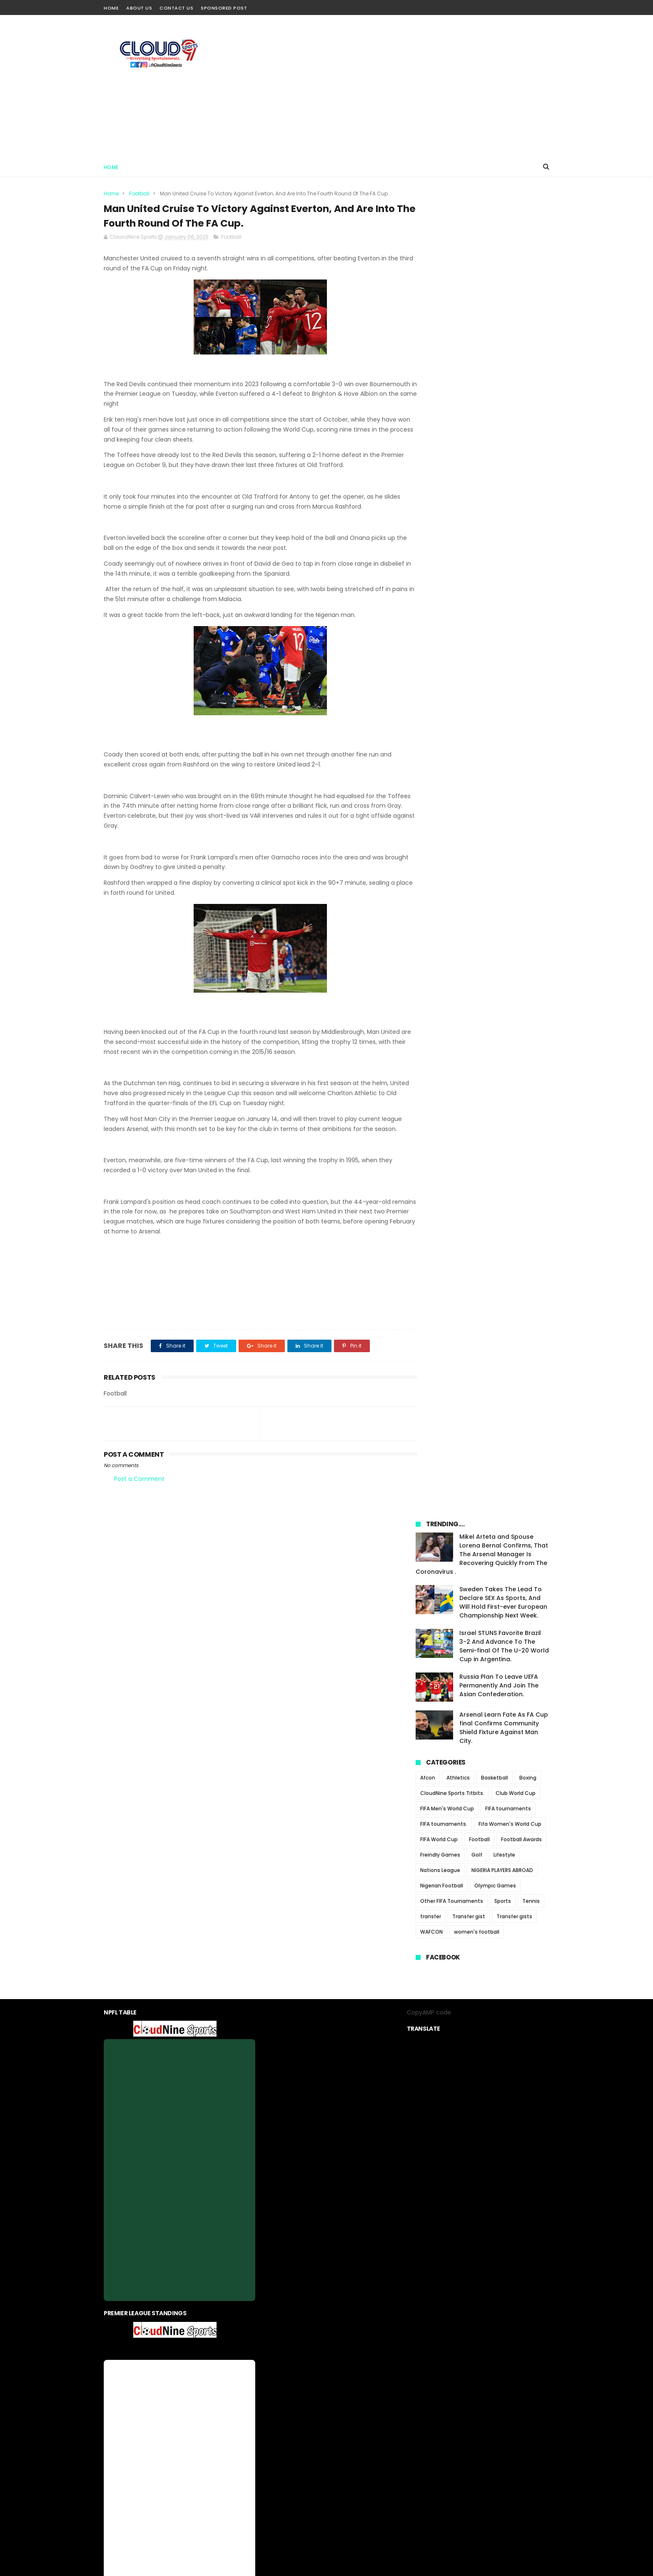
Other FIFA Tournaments (451, 595)
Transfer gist (468, 611)
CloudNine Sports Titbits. (452, 488)
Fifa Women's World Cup (510, 518)
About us (271, 2373)
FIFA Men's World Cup (447, 503)
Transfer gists (514, 611)
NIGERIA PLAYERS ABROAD (502, 565)
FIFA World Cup (439, 534)
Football (139, 193)
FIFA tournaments (508, 503)
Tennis (531, 595)
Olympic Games (495, 580)
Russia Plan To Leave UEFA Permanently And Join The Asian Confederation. (498, 380)
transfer (430, 611)
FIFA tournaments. (443, 518)
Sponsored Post (224, 8)
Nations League (440, 565)
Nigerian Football (441, 580)
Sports (502, 595)
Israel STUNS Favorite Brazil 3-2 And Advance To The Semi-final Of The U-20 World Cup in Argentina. (504, 341)
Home (111, 8)
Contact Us (176, 8)
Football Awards (521, 534)
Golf (476, 549)
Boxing (527, 472)
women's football (476, 626)
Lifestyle (504, 549)
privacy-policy (310, 2373)
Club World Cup (516, 488)
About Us (139, 8)
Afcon (427, 472)
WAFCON (431, 626)
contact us (352, 2373)
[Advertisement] (397, 85)
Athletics (458, 472)
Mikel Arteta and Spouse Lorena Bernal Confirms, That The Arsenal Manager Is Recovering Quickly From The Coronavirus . (482, 249)
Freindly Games (440, 549)
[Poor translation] (30, 2454)
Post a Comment (139, 1489)
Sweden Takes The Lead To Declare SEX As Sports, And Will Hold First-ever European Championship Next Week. (503, 297)
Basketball (494, 472)
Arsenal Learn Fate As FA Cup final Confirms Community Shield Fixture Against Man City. (503, 422)
